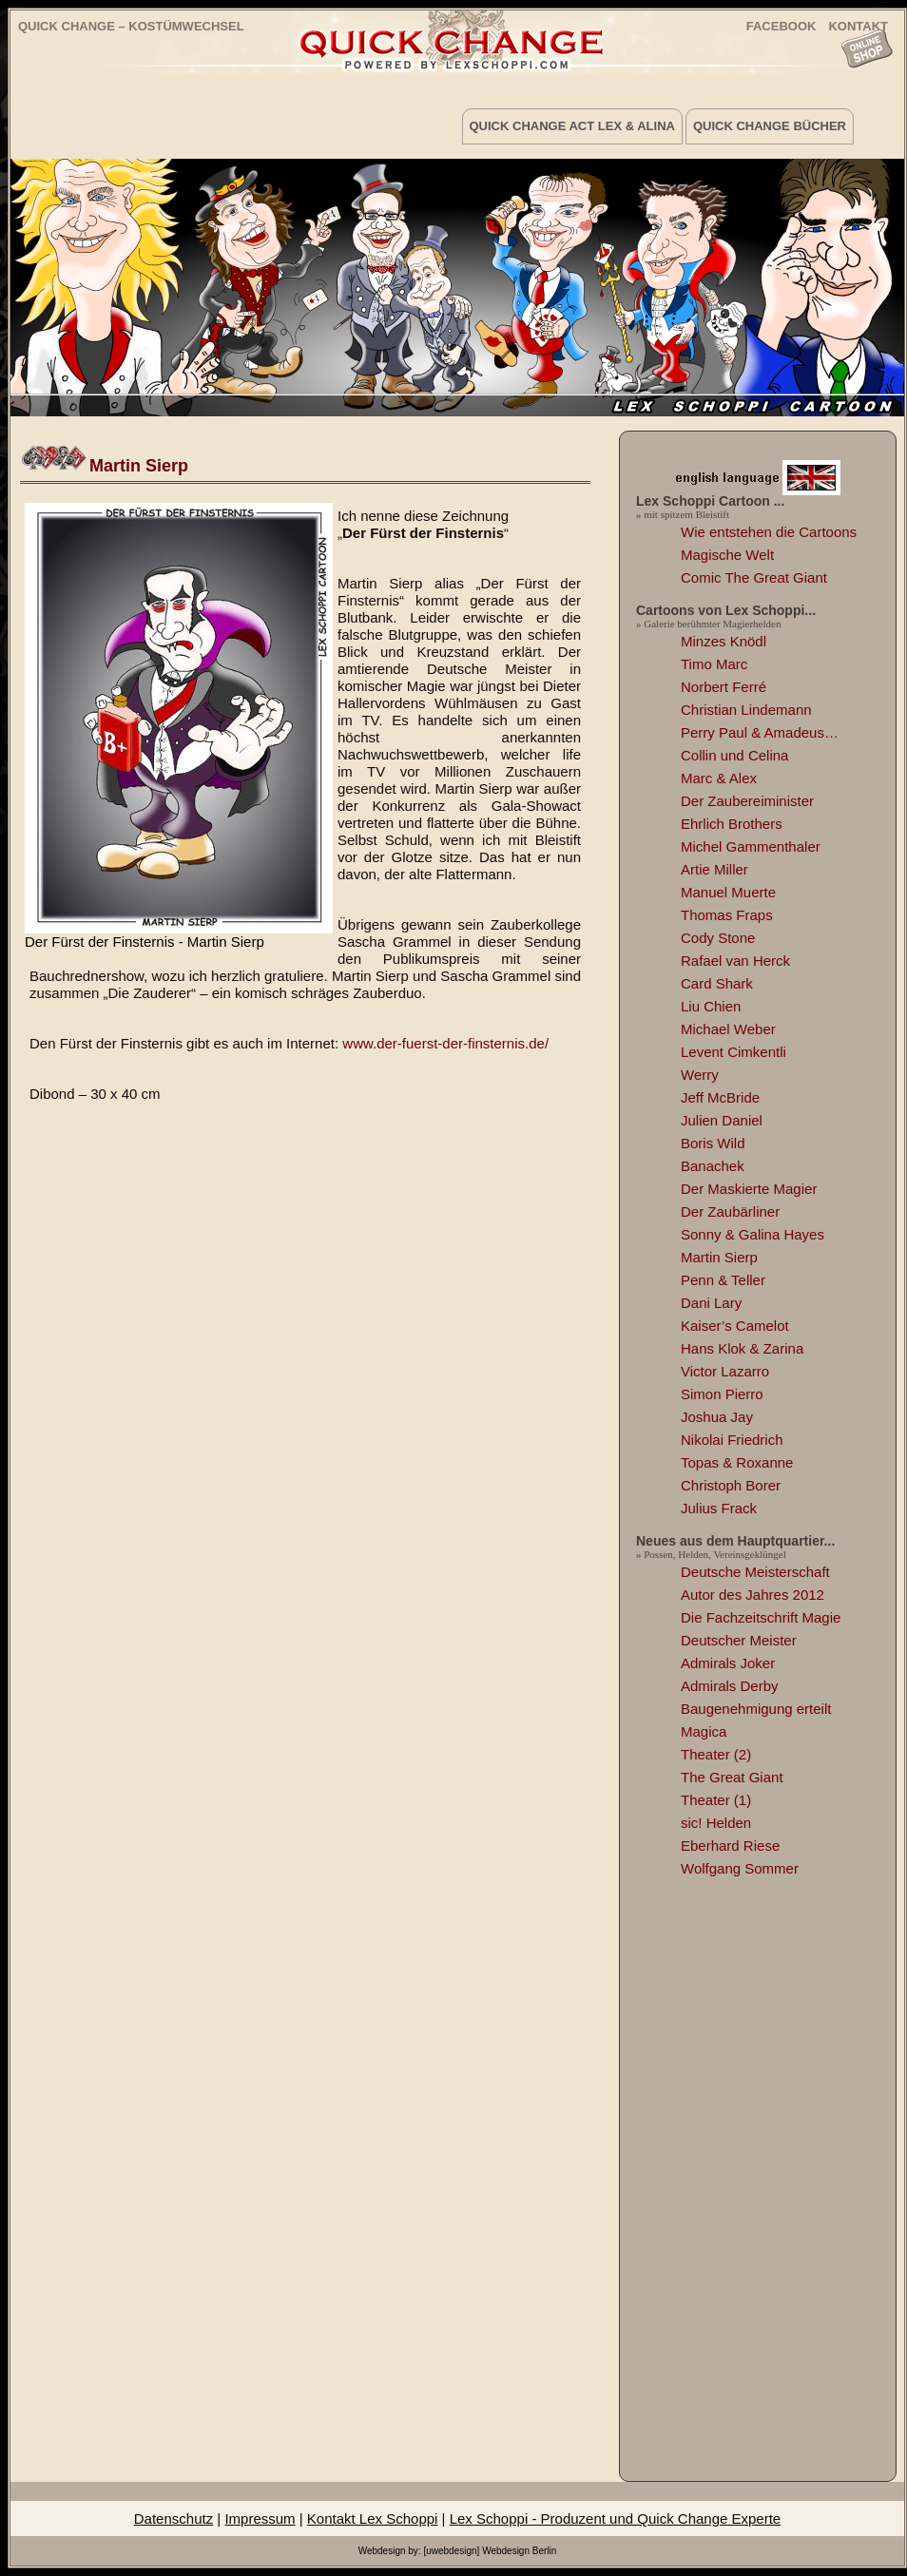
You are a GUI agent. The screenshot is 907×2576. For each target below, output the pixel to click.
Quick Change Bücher (769, 126)
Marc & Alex (719, 778)
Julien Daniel (721, 1120)
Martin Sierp (138, 465)
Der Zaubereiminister (747, 801)
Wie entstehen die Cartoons (769, 532)
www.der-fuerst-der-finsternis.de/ (445, 1043)
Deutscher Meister (739, 1640)
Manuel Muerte (728, 892)
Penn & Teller (723, 1280)
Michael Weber (728, 1029)
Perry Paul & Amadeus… (760, 732)
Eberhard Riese (730, 1845)
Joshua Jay (717, 1417)
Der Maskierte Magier (749, 1189)
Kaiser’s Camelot (735, 1325)
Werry (700, 1075)
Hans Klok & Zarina (742, 1348)
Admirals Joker (728, 1663)
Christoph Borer (731, 1485)
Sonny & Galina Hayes (752, 1234)
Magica (703, 1731)
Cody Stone (718, 938)
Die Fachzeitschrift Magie (760, 1617)
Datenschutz (173, 2518)
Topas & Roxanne (737, 1462)
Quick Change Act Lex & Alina (572, 126)
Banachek (712, 1166)
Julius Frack (719, 1508)
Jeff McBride (720, 1097)
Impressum (259, 2518)
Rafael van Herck (735, 960)
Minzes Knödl (723, 641)
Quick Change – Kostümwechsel (131, 26)
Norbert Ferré (723, 687)
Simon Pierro (722, 1394)
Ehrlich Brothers (731, 824)
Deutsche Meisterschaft (755, 1572)
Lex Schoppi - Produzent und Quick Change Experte (616, 2518)
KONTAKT (858, 25)
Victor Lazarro (725, 1371)
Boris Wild (713, 1143)
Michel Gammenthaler (750, 846)
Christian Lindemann (746, 710)
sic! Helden (716, 1823)
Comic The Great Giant (754, 577)
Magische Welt (727, 555)
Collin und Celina (734, 755)
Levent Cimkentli (733, 1052)
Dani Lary (711, 1303)
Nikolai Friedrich (732, 1440)
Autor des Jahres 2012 (752, 1594)
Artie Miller (714, 869)
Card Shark (717, 983)
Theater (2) (716, 1754)
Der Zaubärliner (730, 1211)
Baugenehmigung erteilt (756, 1709)
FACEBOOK (781, 25)
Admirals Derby (730, 1686)
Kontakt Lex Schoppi (372, 2518)
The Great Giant (732, 1777)
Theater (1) (716, 1800)
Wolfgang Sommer (740, 1868)
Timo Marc (714, 664)
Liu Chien (711, 1006)
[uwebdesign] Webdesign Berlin (489, 2551)
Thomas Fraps (727, 915)
